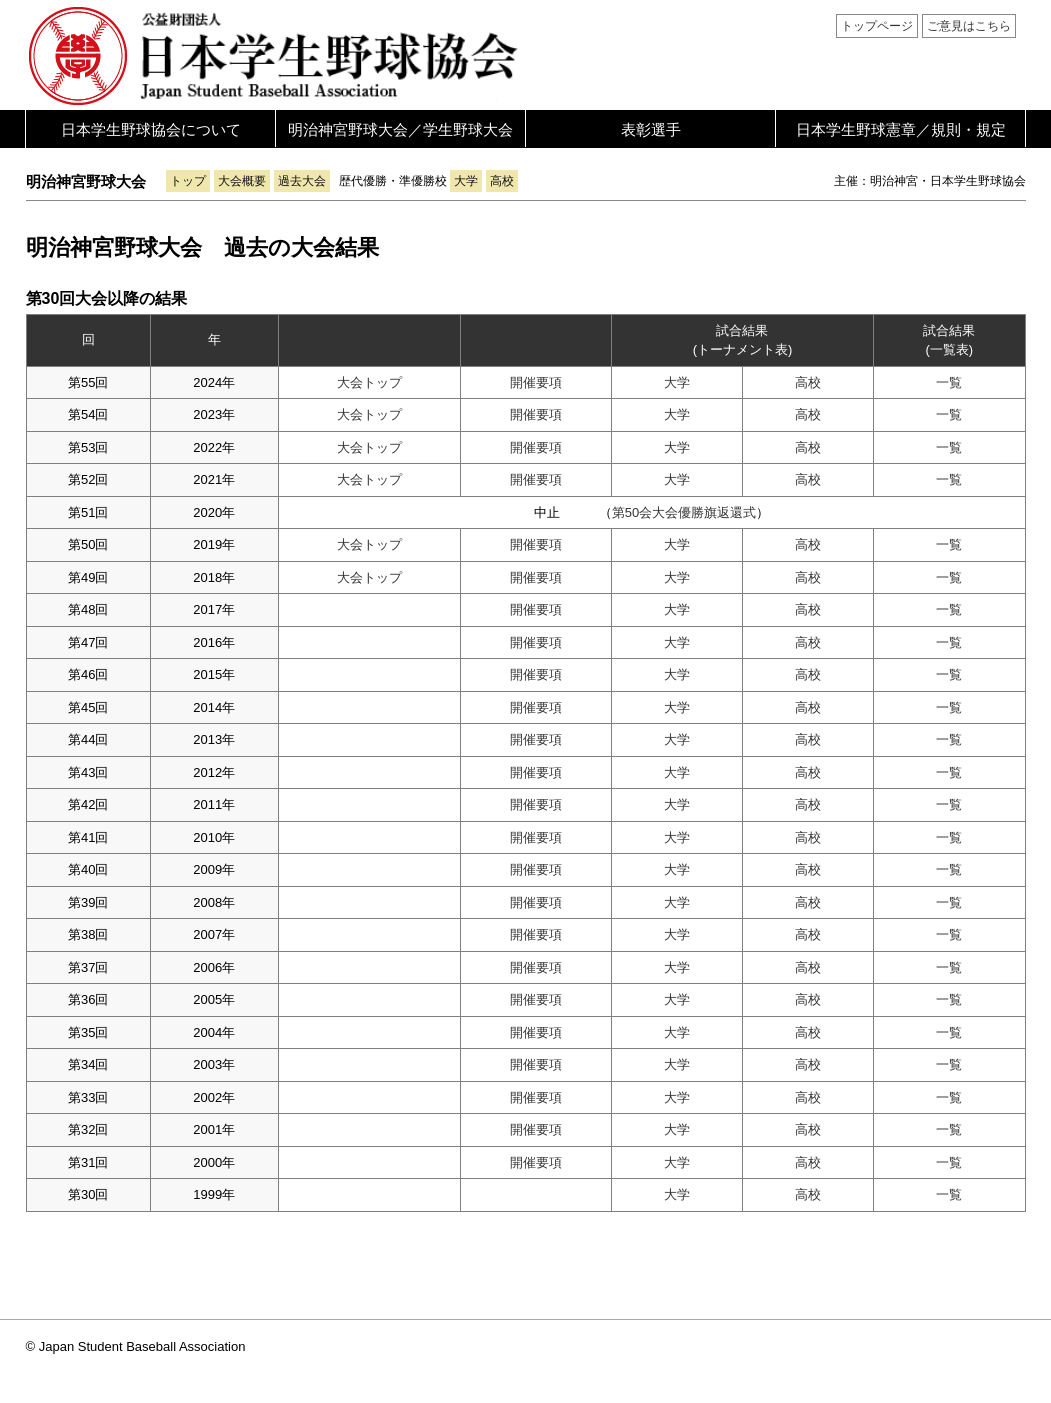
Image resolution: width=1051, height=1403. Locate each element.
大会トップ (369, 382)
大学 (466, 181)
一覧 (949, 382)
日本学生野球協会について (151, 129)
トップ (188, 181)
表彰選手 (651, 129)
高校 (502, 181)
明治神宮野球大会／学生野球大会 (400, 129)
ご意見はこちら (969, 26)
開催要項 (536, 382)
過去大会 (302, 181)
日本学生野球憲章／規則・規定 (901, 129)
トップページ (877, 26)
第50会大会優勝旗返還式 (684, 512)
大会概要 (242, 181)
